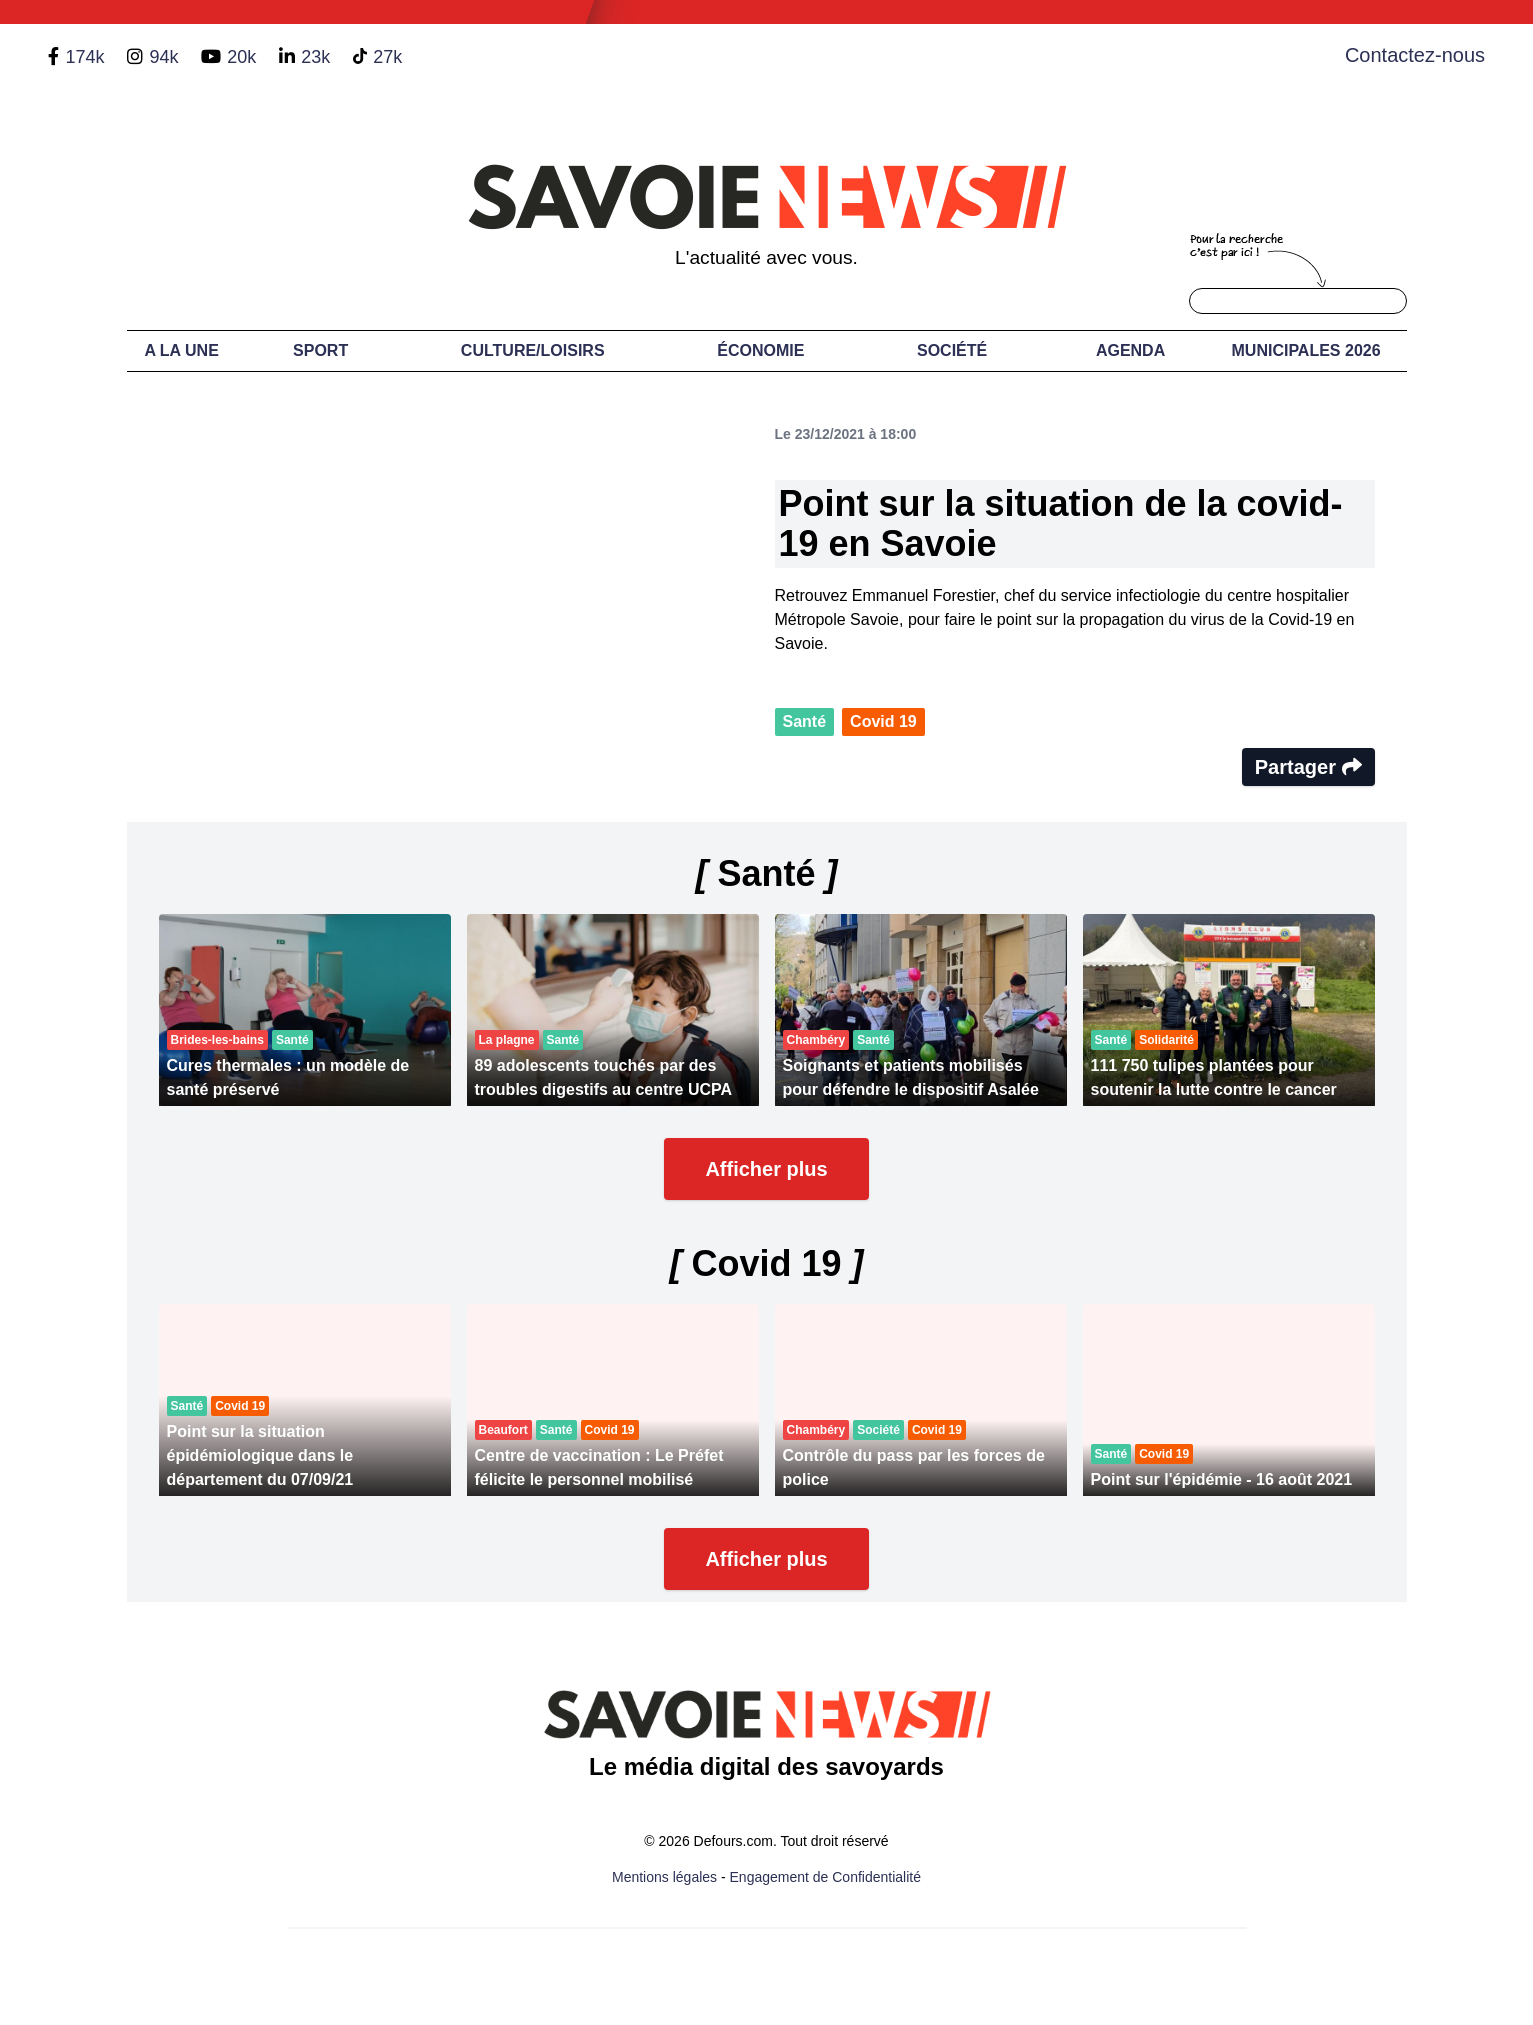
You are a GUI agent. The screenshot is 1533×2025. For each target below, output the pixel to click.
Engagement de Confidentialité (825, 1877)
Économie (760, 350)
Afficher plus (766, 1169)
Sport (320, 350)
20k (241, 57)
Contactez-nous (1415, 55)
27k (387, 57)
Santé (805, 721)
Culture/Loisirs (533, 350)
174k (84, 57)
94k (163, 57)
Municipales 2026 (1306, 350)
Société (952, 350)
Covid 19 (883, 721)
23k (315, 57)
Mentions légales (664, 1877)
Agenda (1130, 350)
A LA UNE (181, 350)
